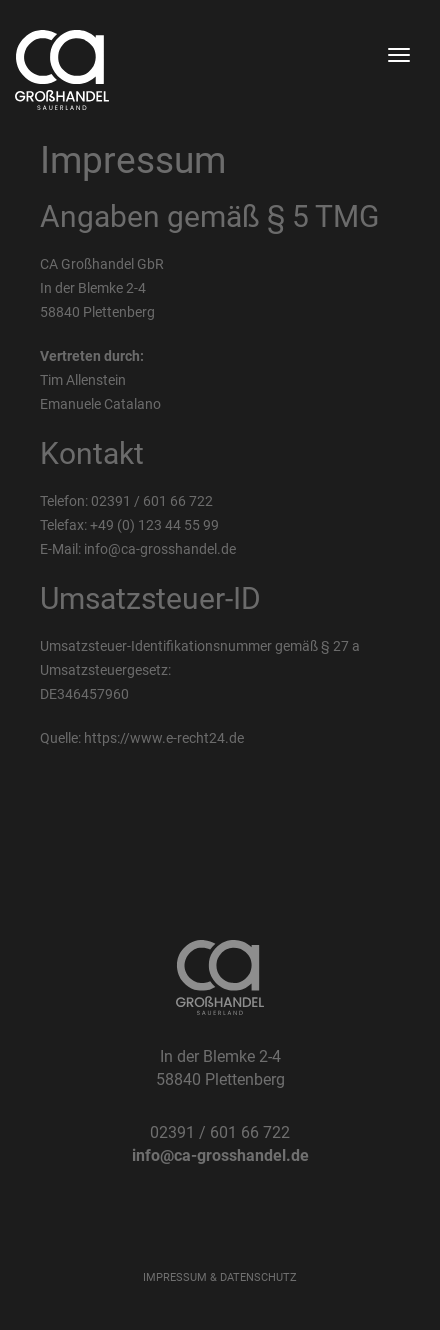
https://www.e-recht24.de (164, 738)
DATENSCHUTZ (258, 1277)
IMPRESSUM (175, 1277)
